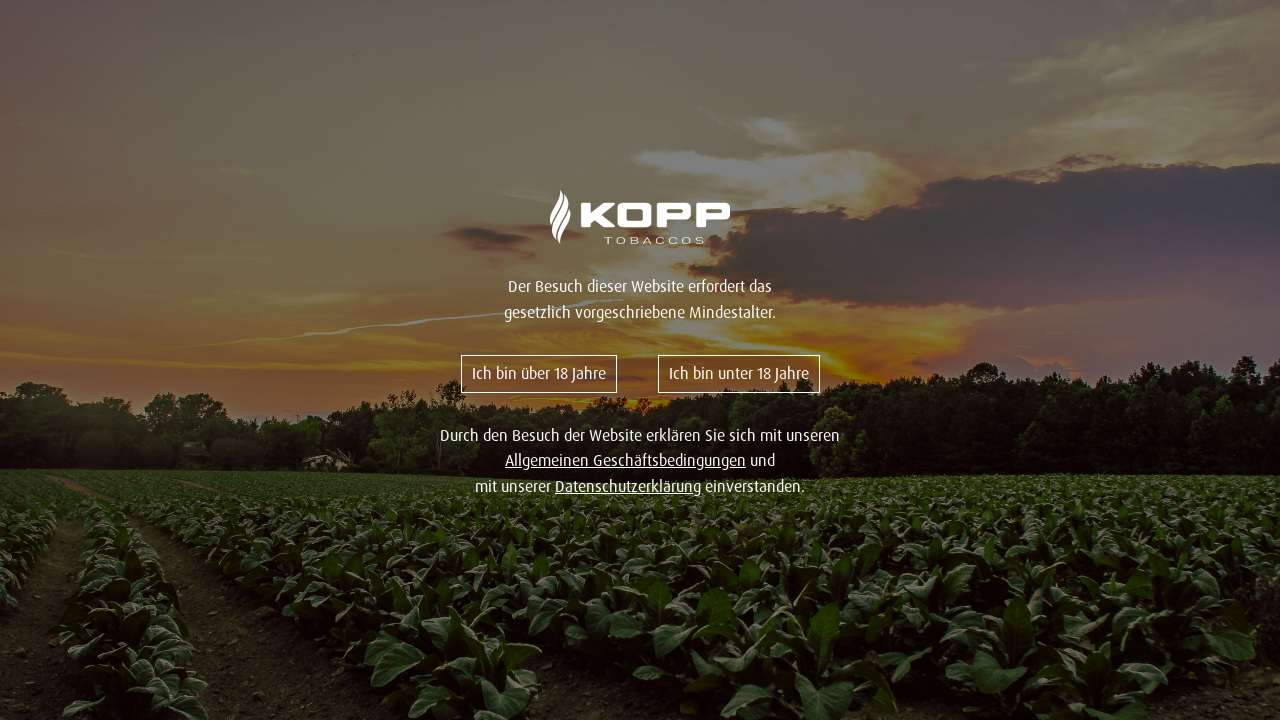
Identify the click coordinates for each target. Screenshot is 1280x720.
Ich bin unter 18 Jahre (739, 373)
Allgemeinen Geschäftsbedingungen (625, 460)
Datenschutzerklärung (628, 486)
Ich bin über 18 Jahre (539, 373)
